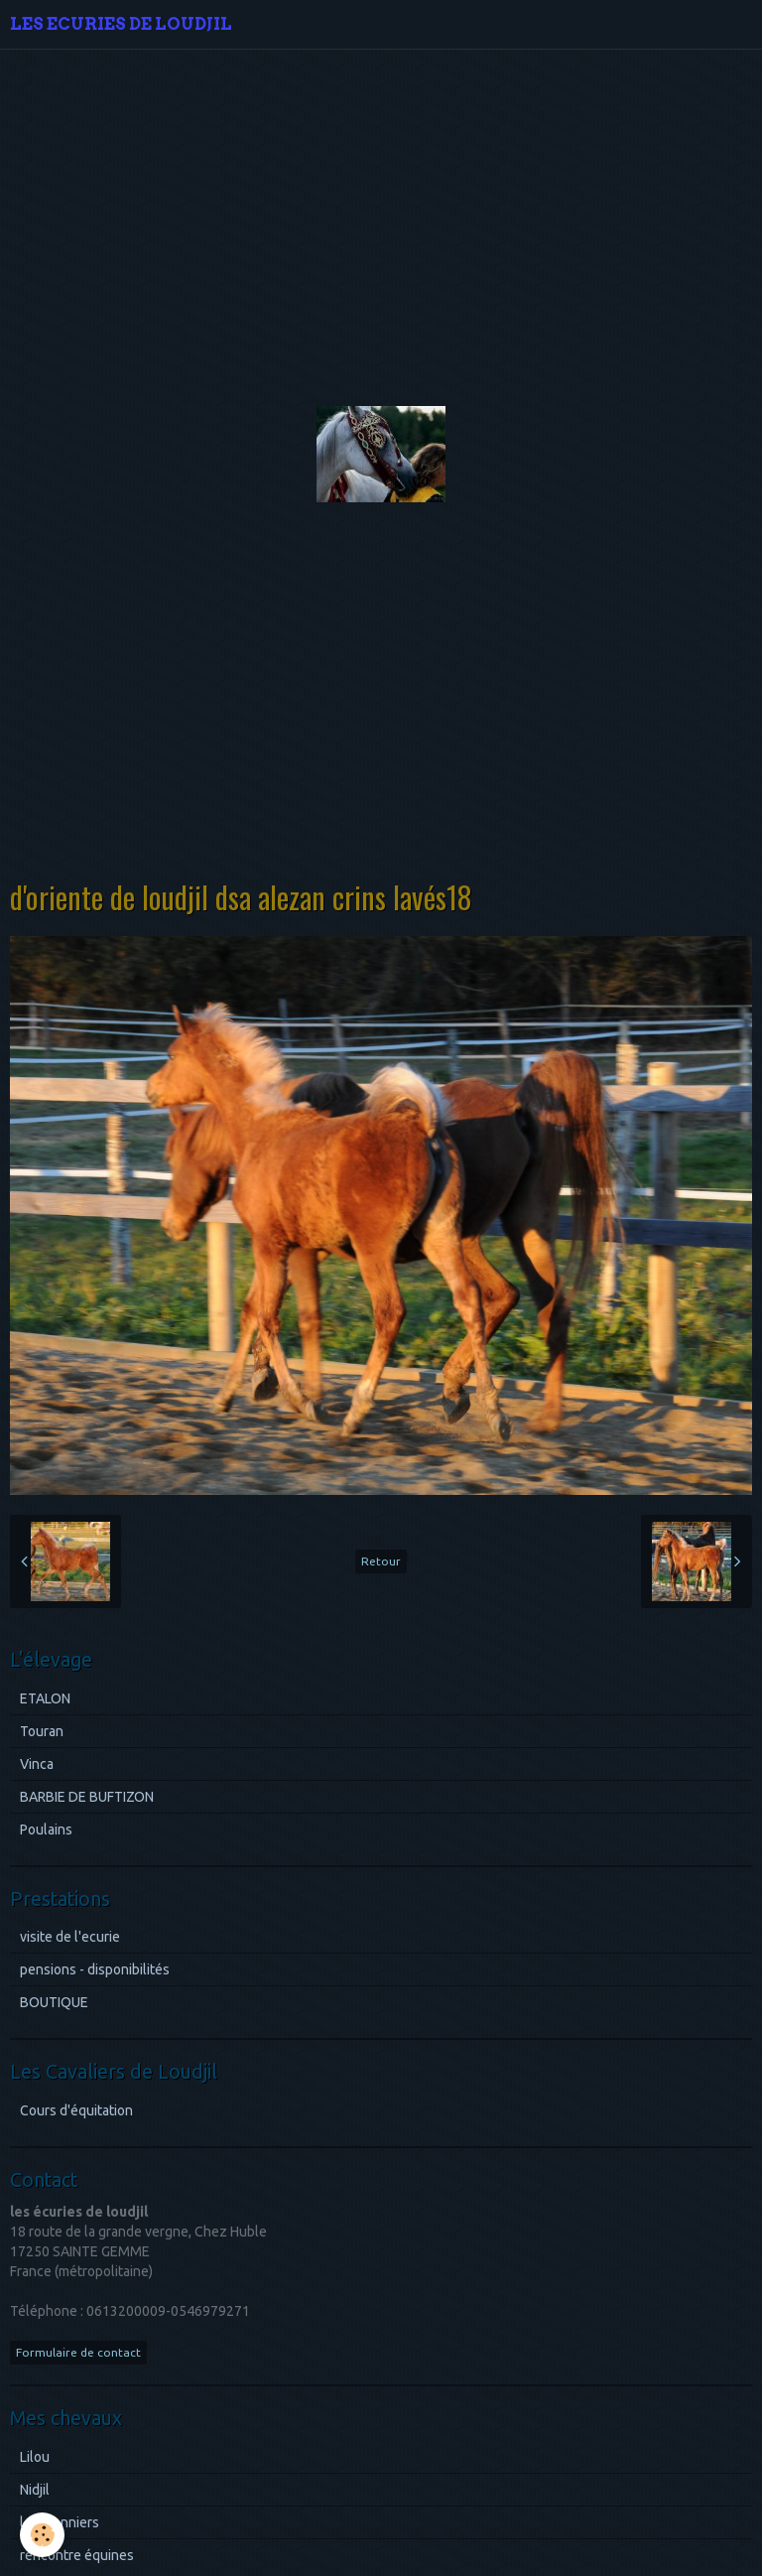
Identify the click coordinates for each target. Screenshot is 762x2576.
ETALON (45, 1698)
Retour (381, 1561)
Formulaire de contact (78, 2352)
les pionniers (59, 2522)
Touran (42, 1731)
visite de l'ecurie (70, 1937)
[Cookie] (42, 2534)
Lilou (35, 2457)
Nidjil (35, 2490)
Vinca (37, 1764)
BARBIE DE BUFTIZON (87, 1797)
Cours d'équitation (76, 2110)
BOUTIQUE (54, 2002)
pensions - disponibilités (95, 1969)
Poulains (46, 1829)
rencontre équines (77, 2555)
